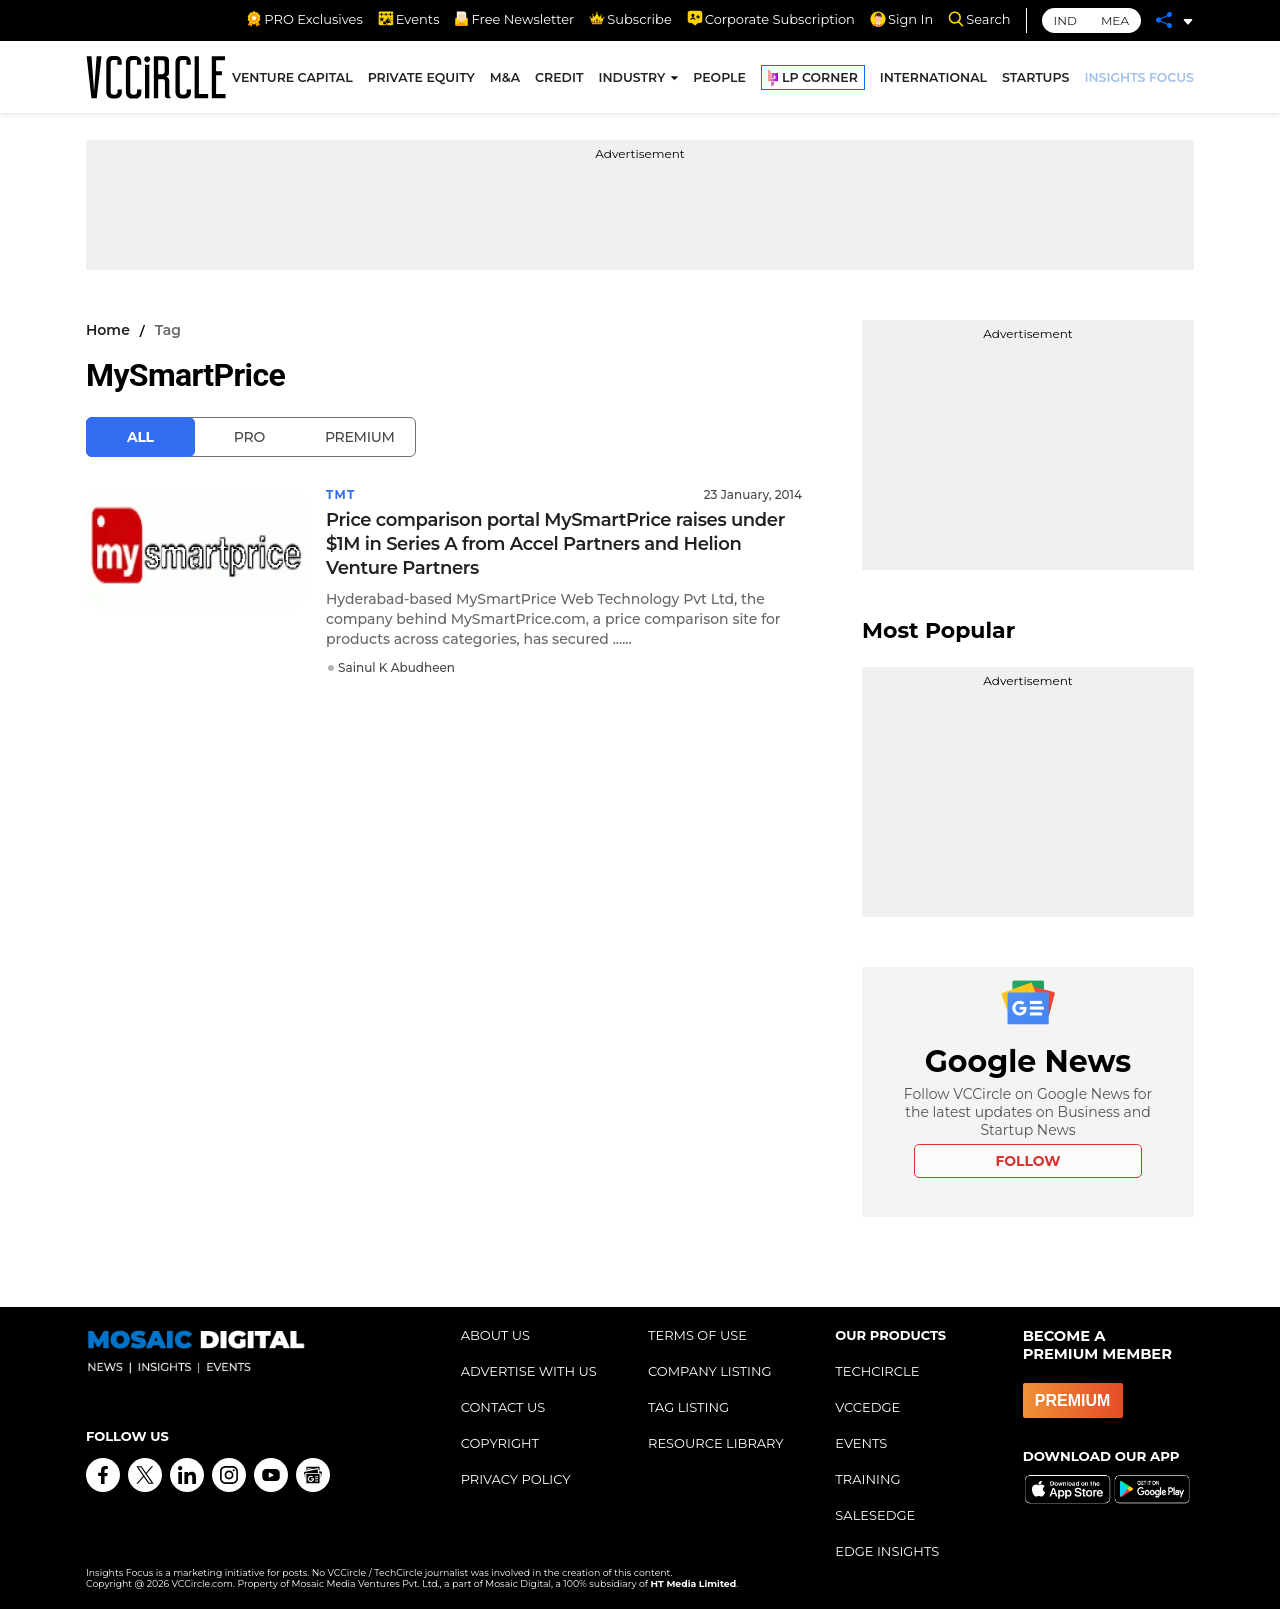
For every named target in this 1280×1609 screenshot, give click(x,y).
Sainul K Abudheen (396, 667)
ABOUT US (495, 1335)
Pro (249, 437)
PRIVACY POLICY (516, 1479)
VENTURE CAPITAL (292, 78)
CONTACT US (503, 1407)
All (140, 437)
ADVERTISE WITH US (529, 1371)
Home (108, 330)
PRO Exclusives (304, 19)
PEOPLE (719, 78)
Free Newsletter (514, 19)
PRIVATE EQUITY (421, 78)
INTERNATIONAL (933, 78)
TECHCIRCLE (877, 1371)
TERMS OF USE (697, 1335)
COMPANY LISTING (710, 1371)
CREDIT (559, 78)
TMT (341, 494)
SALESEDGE (875, 1515)
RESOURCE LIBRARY (716, 1443)
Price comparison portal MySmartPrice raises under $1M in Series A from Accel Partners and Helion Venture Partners (555, 544)
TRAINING (867, 1479)
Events (409, 19)
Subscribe (630, 19)
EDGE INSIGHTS (887, 1551)
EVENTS (861, 1443)
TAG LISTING (688, 1407)
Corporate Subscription (771, 19)
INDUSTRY (631, 78)
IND (1065, 20)
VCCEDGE (867, 1407)
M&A (505, 78)
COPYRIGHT (500, 1443)
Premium (360, 437)
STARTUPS (1035, 78)
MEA (1115, 20)
